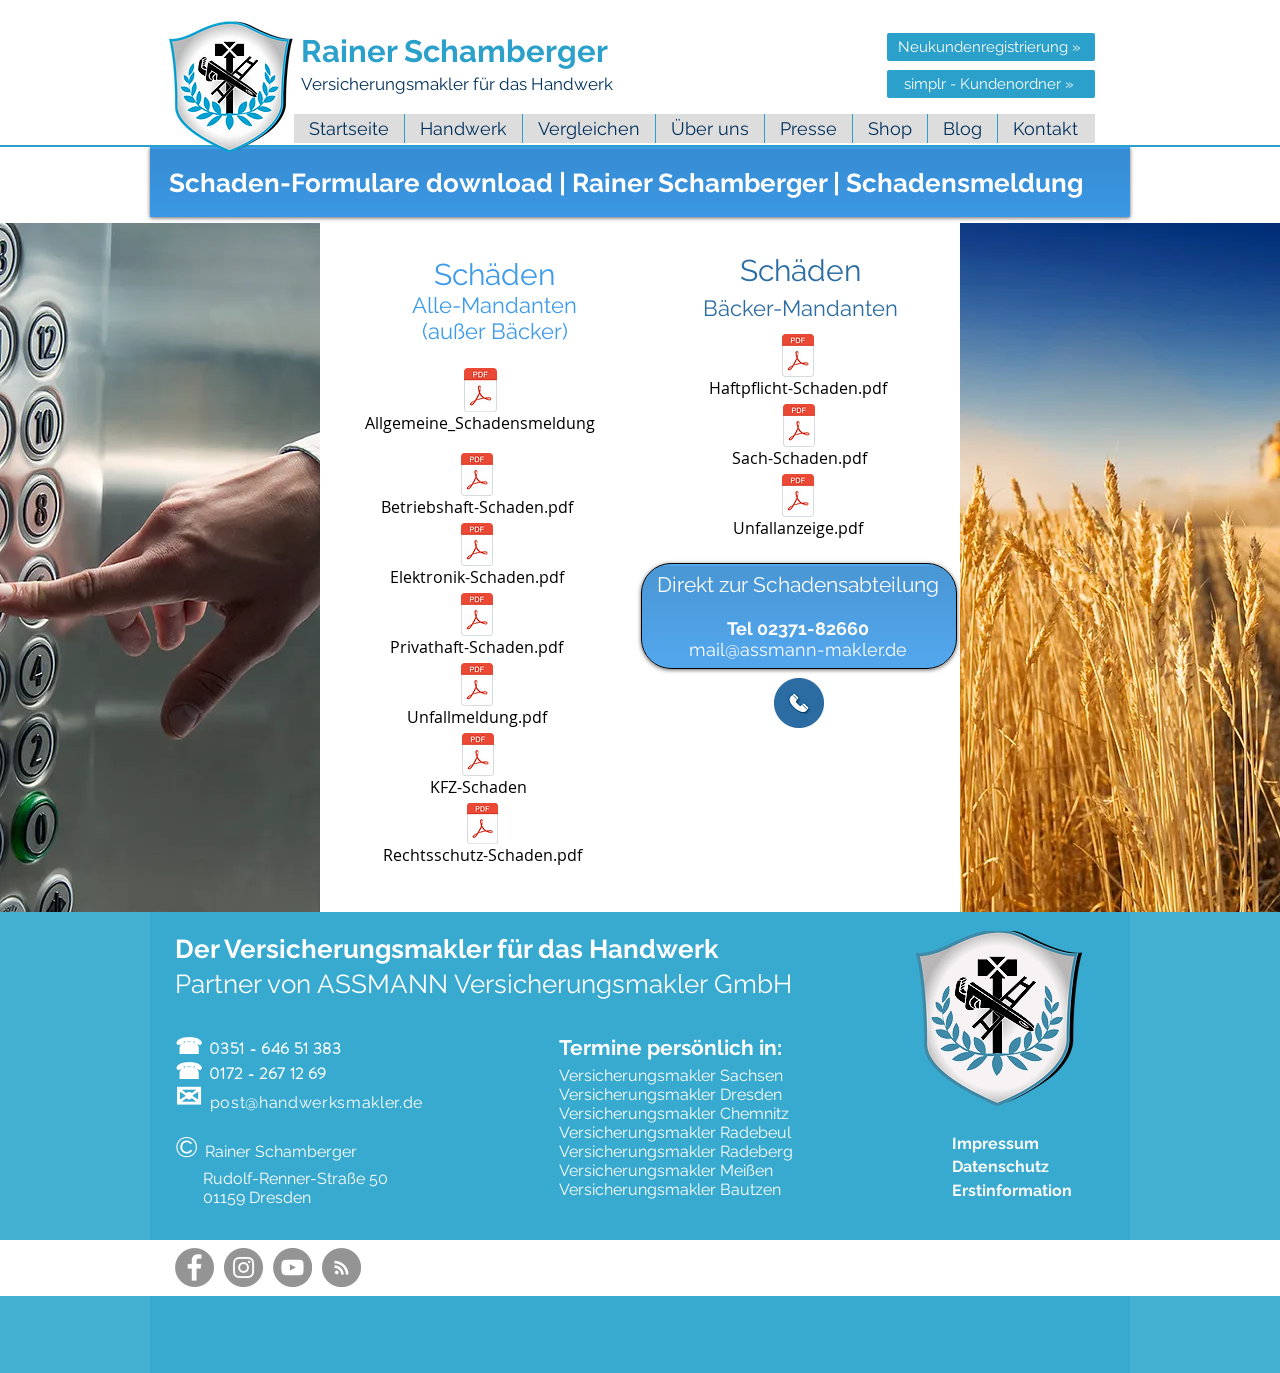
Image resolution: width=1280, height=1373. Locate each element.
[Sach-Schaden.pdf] (799, 439)
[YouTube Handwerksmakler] (292, 1267)
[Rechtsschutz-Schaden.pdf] (482, 837)
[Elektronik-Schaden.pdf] (477, 558)
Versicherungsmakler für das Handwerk (459, 84)
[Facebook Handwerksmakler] (194, 1267)
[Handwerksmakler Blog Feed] (341, 1267)
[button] (709, 128)
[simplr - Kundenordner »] (991, 84)
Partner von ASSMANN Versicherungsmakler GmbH (483, 984)
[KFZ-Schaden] (478, 768)
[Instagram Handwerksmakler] (243, 1267)
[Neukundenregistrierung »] (991, 47)
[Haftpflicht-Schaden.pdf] (798, 369)
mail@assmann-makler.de (798, 649)
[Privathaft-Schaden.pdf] (477, 628)
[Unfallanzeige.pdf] (798, 509)
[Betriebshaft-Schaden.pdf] (477, 488)
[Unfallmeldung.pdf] (477, 698)
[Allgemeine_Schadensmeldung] (480, 403)
